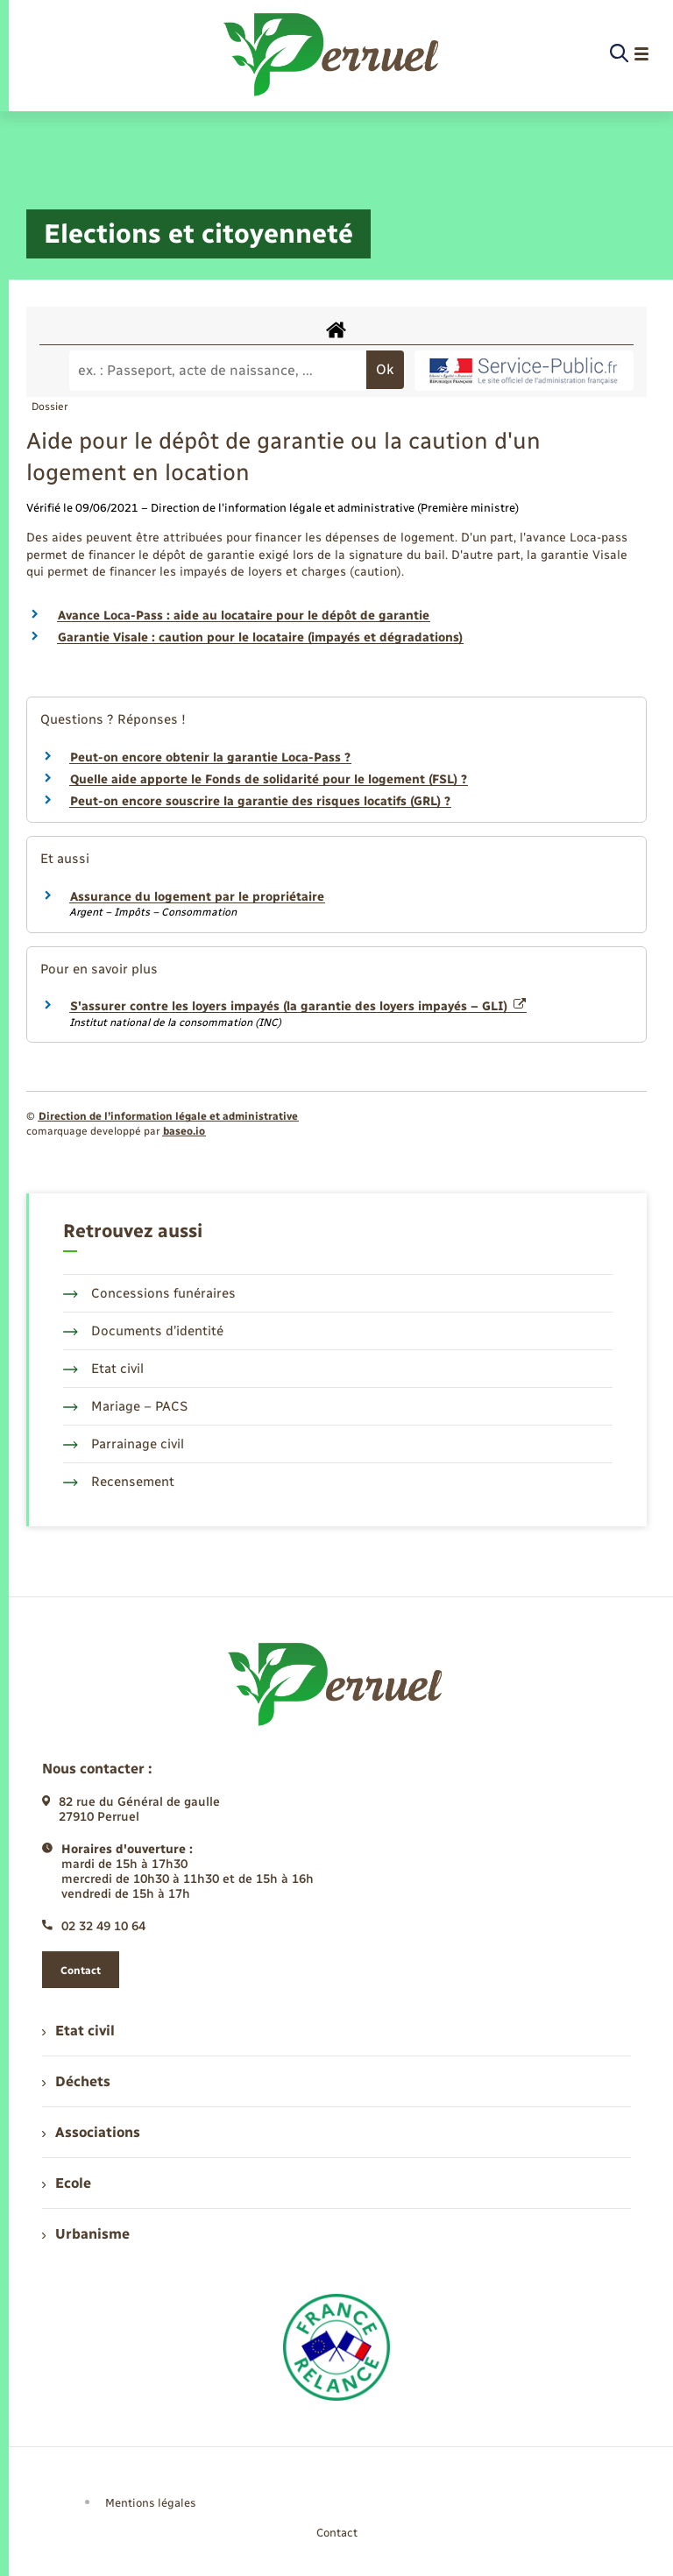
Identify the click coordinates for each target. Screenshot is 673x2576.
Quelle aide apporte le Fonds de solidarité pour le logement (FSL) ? (268, 779)
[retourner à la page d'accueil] (332, 54)
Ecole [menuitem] (66, 2183)
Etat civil (103, 1368)
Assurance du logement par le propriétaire (197, 896)
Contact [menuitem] (337, 2532)
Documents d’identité (143, 1331)
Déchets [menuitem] (76, 2081)
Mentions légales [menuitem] (150, 2502)
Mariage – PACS (125, 1406)
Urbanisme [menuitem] (86, 2234)
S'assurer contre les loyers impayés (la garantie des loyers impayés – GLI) (298, 1006)
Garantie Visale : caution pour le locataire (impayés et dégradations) (260, 637)
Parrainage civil (123, 1444)
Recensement (118, 1482)
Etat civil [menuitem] (78, 2030)
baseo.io (184, 1131)
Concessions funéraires (149, 1293)
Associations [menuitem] (91, 2132)
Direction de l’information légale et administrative (168, 1116)
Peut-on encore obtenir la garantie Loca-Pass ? (210, 757)
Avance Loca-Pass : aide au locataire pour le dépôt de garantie (243, 615)
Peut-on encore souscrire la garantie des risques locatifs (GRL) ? (260, 801)
